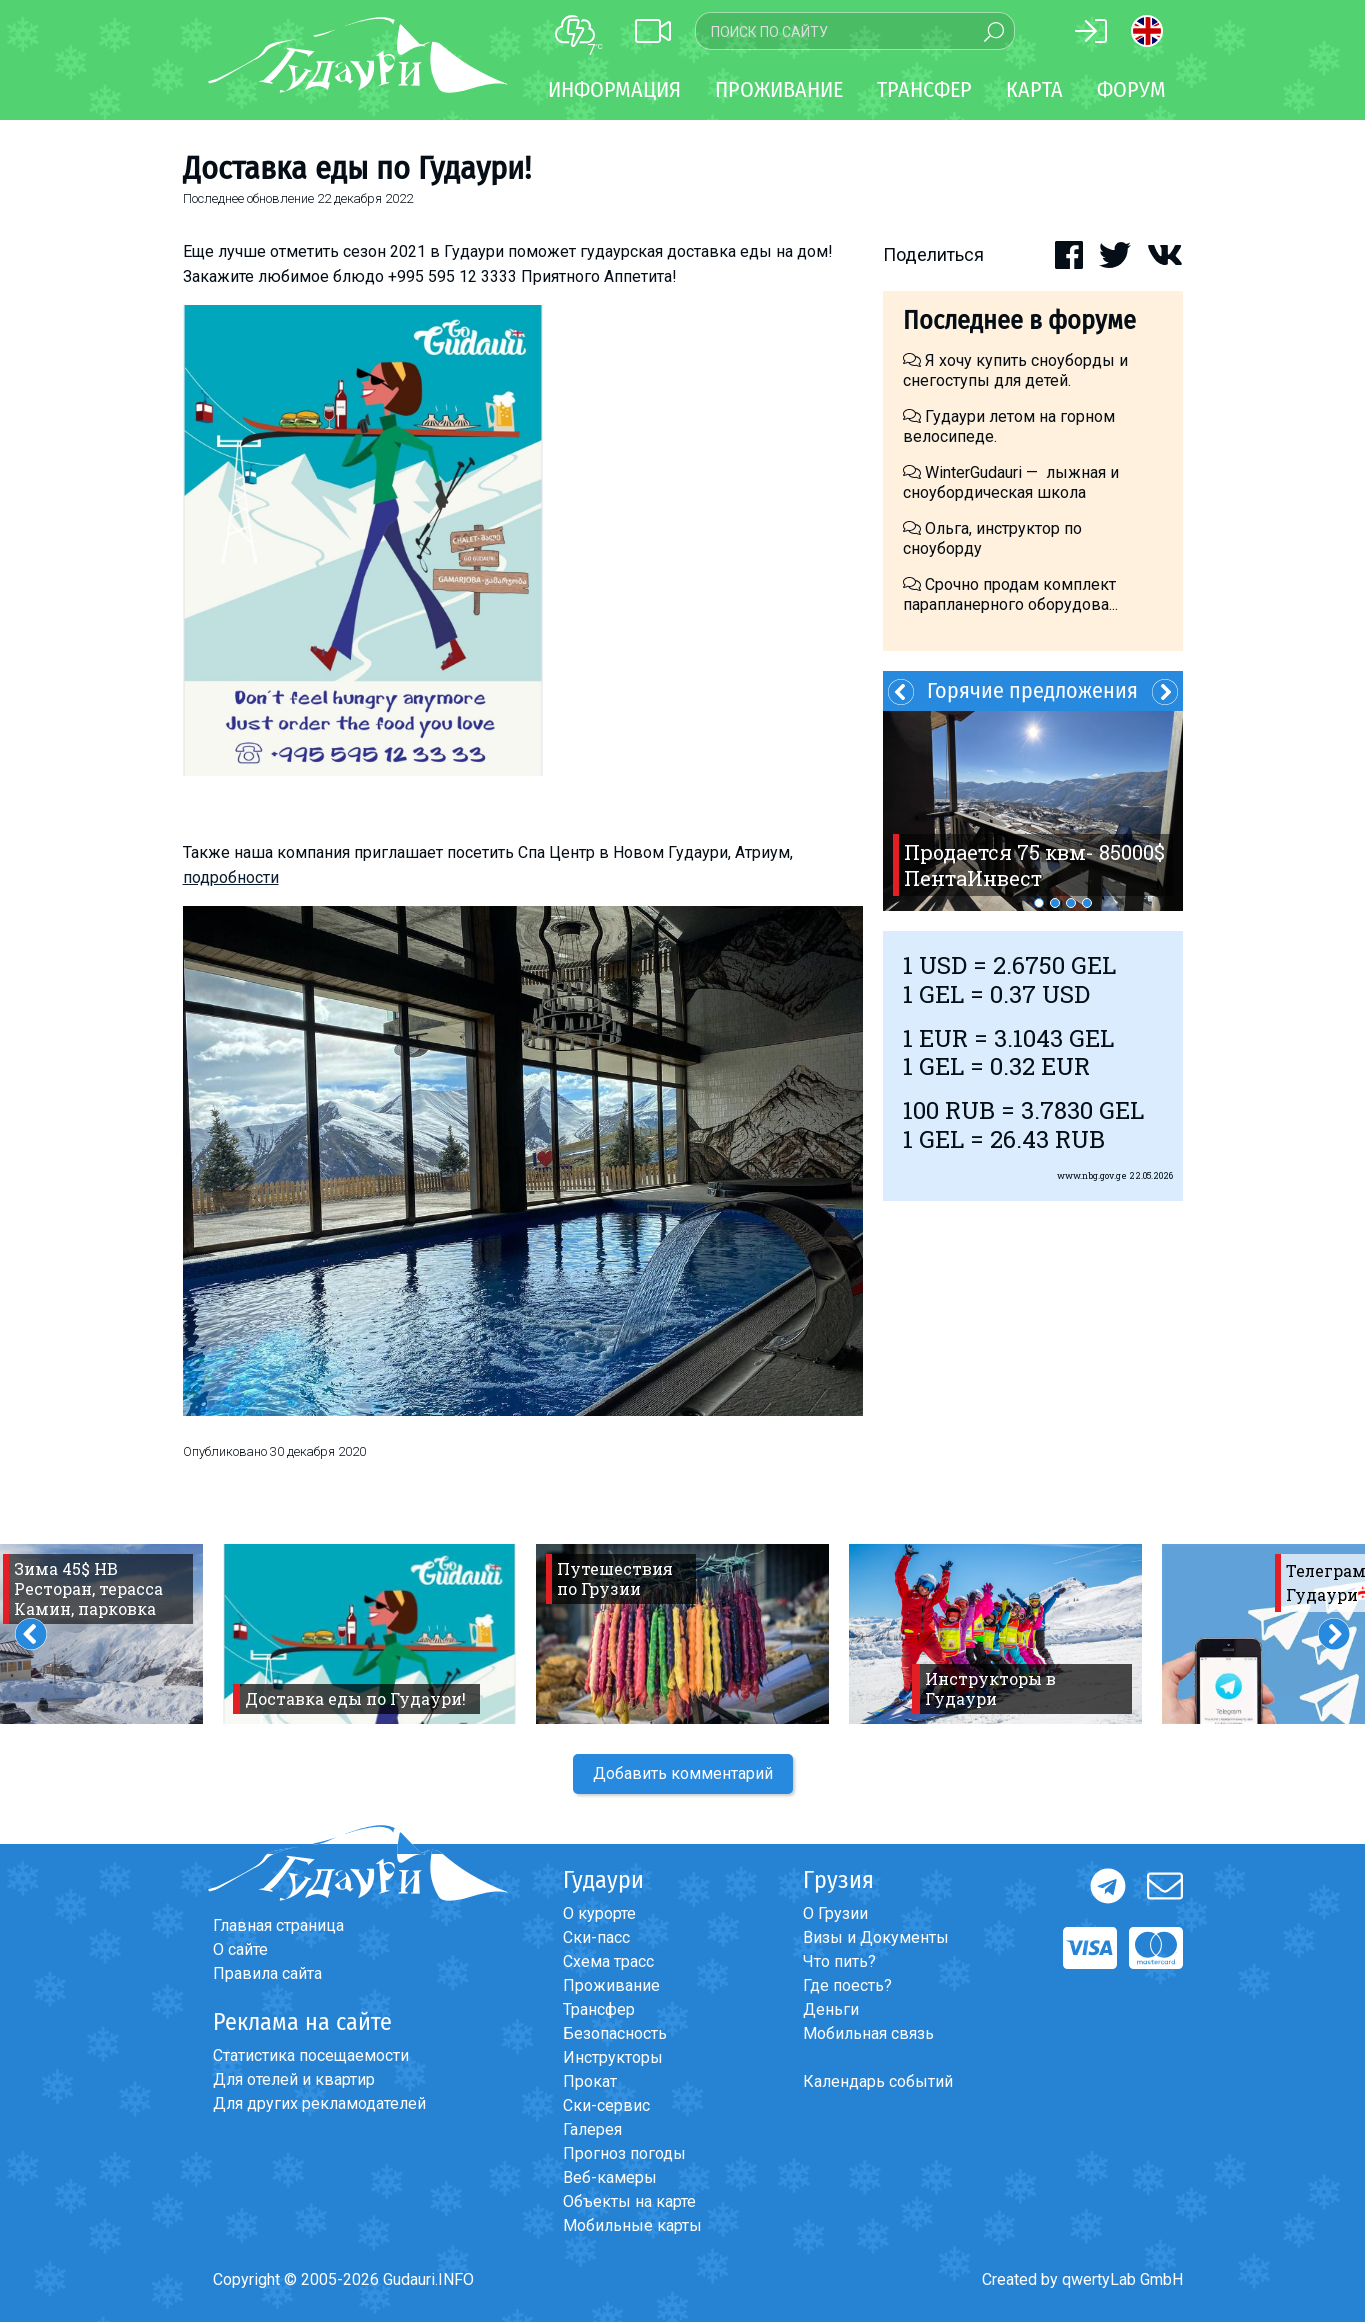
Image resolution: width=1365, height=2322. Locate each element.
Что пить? (839, 1961)
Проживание (611, 1985)
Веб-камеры (610, 2177)
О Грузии (835, 1913)
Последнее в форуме (1019, 320)
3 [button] (1071, 903)
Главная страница (278, 1925)
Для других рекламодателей (319, 2103)
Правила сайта (267, 1973)
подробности (231, 877)
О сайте (240, 1949)
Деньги (831, 2009)
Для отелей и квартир (294, 2079)
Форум (1131, 89)
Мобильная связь (868, 2033)
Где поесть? (847, 1985)
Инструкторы (613, 2057)
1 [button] (1039, 903)
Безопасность (615, 2033)
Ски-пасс (596, 1937)
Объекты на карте (629, 2201)
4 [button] (1087, 903)
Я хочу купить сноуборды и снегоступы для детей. (1015, 370)
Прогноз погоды (624, 2153)
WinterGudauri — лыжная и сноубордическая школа (1011, 482)
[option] (1033, 811)
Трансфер (599, 2009)
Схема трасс (608, 1961)
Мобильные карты (632, 2225)
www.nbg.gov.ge (1092, 1175)
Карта (1034, 89)
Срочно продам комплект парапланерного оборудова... (1010, 594)
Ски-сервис (606, 2105)
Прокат (590, 2081)
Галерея (592, 2129)
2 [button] (1055, 903)
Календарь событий (878, 2081)
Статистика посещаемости (311, 2055)
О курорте (599, 1913)
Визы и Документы (876, 1937)
